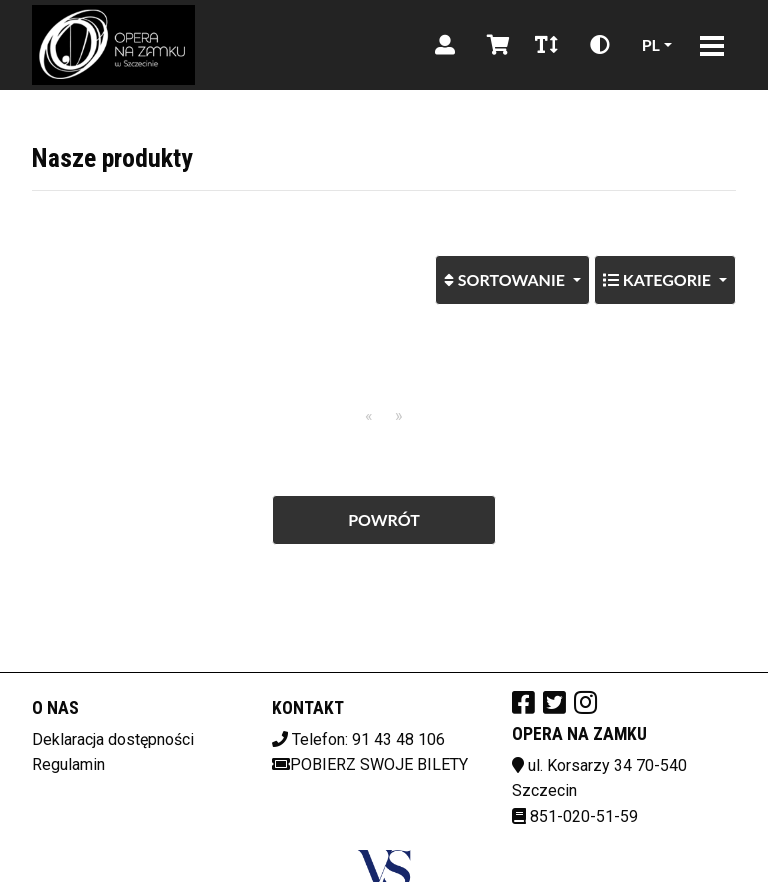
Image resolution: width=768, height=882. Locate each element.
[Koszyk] (495, 45)
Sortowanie (517, 272)
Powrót (384, 519)
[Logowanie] (445, 45)
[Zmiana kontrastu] (600, 45)
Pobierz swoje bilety (370, 764)
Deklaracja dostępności (113, 739)
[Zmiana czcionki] (546, 45)
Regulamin (68, 764)
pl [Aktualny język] (651, 44)
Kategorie (659, 279)
